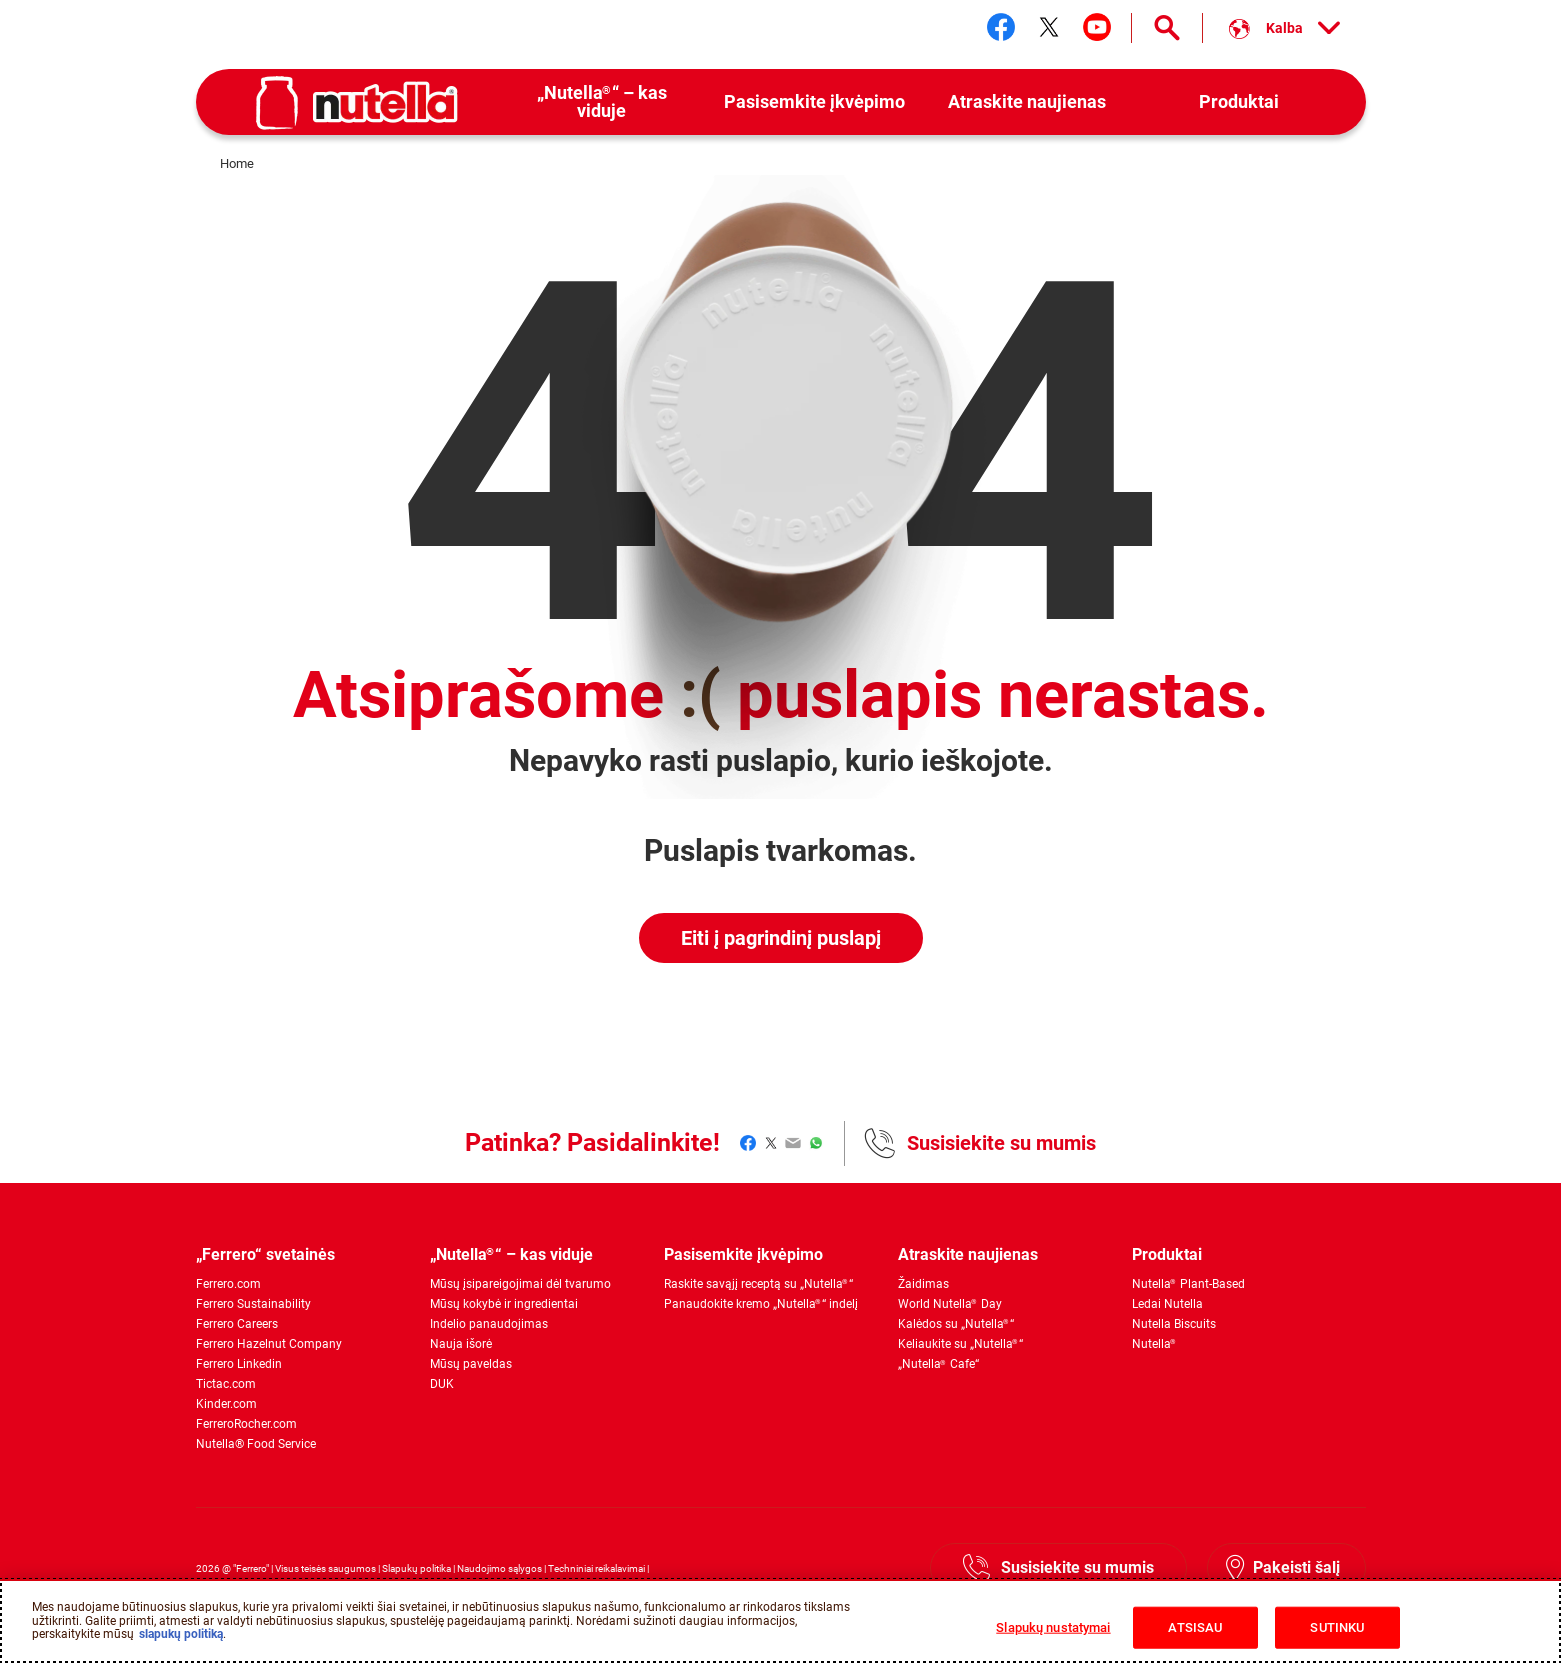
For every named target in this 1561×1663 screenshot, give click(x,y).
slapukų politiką (181, 1634)
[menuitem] (602, 102)
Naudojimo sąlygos (499, 1568)
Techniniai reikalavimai (596, 1568)
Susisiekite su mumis (1001, 1143)
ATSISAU (1195, 1627)
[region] (780, 1621)
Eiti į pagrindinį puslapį (781, 938)
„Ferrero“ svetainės (265, 1254)
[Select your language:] (1284, 28)
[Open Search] (1167, 28)
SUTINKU (1337, 1627)
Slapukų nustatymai (1053, 1627)
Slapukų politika (416, 1568)
